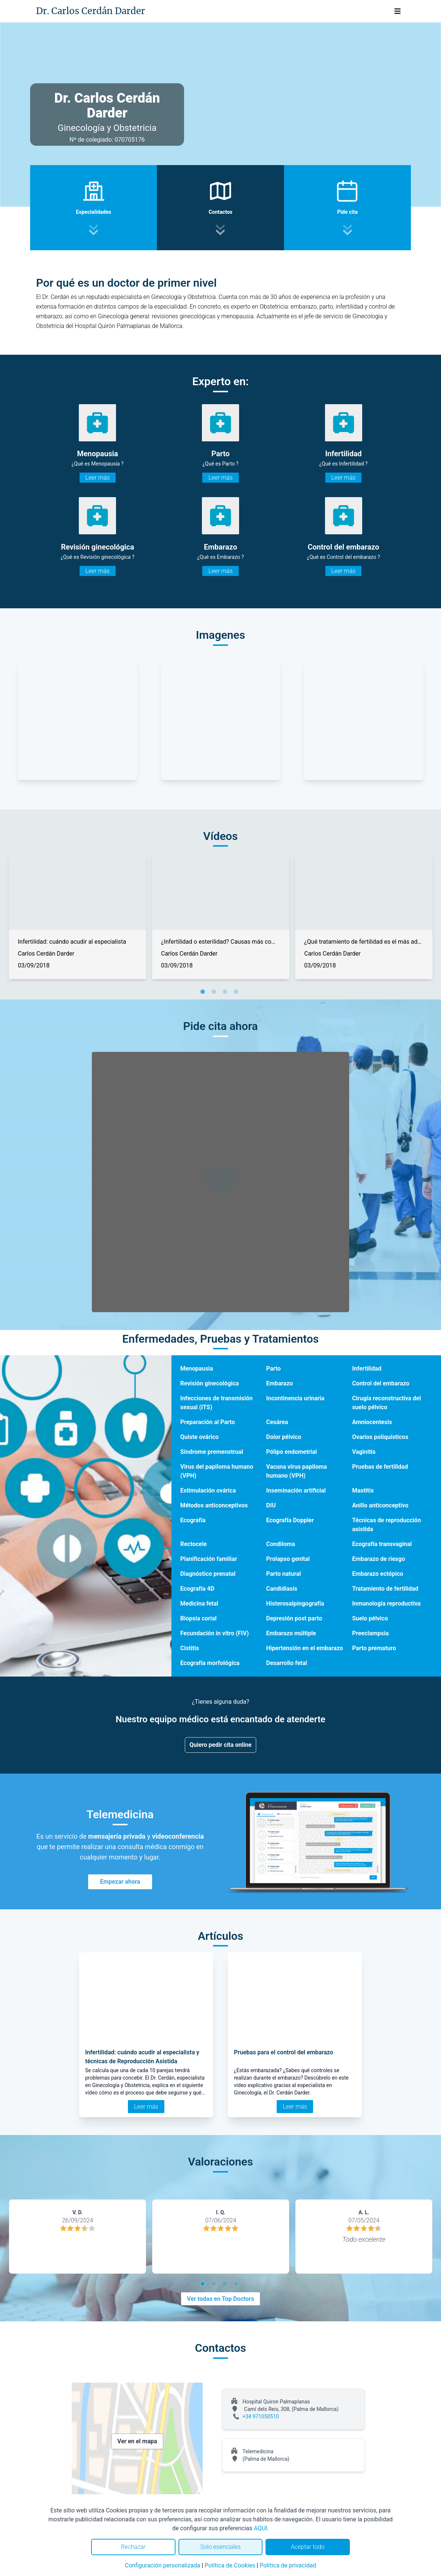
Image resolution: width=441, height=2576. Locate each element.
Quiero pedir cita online (221, 1744)
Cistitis (189, 1648)
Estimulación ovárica (208, 1490)
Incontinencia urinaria (295, 1398)
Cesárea (277, 1422)
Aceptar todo (308, 2546)
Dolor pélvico (283, 1436)
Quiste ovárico (199, 1436)
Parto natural (283, 1573)
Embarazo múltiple (291, 1633)
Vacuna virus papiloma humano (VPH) (296, 1471)
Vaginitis (364, 1451)
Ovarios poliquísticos (380, 1436)
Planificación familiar (208, 1558)
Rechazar (133, 2546)
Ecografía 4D (197, 1588)
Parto (273, 1368)
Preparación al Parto (207, 1422)
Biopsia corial (198, 1618)
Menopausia (196, 1368)
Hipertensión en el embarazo (304, 1648)
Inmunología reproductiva (386, 1603)
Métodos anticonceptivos (214, 1505)
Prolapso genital (288, 1558)
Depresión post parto (294, 1618)
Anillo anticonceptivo (380, 1505)
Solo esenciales (220, 2546)
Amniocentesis (372, 1422)
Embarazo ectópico (377, 1573)
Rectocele (193, 1544)
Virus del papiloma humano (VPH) (216, 1471)
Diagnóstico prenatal (208, 1573)
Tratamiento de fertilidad (385, 1588)
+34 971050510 (260, 2416)
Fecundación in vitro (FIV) (214, 1633)
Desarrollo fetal (286, 1663)
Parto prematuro (374, 1648)
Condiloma (280, 1544)
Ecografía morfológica (209, 1663)
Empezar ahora (120, 1881)
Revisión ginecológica (209, 1383)
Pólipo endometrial (291, 1451)
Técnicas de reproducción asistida (386, 1525)
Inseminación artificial (296, 1490)
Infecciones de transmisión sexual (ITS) (216, 1403)
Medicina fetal (199, 1603)
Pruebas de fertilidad (380, 1466)
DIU (271, 1505)
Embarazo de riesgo (378, 1558)
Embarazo (279, 1383)
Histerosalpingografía (295, 1603)
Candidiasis (281, 1588)
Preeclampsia (370, 1633)
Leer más (98, 477)
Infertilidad (367, 1368)
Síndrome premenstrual (211, 1451)
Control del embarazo (380, 1383)
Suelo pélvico (370, 1618)
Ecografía (193, 1520)
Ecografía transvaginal (382, 1544)
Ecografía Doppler (290, 1520)
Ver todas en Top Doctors (220, 2298)
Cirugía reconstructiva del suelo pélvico (386, 1403)
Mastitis (363, 1490)
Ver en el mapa (137, 2441)
